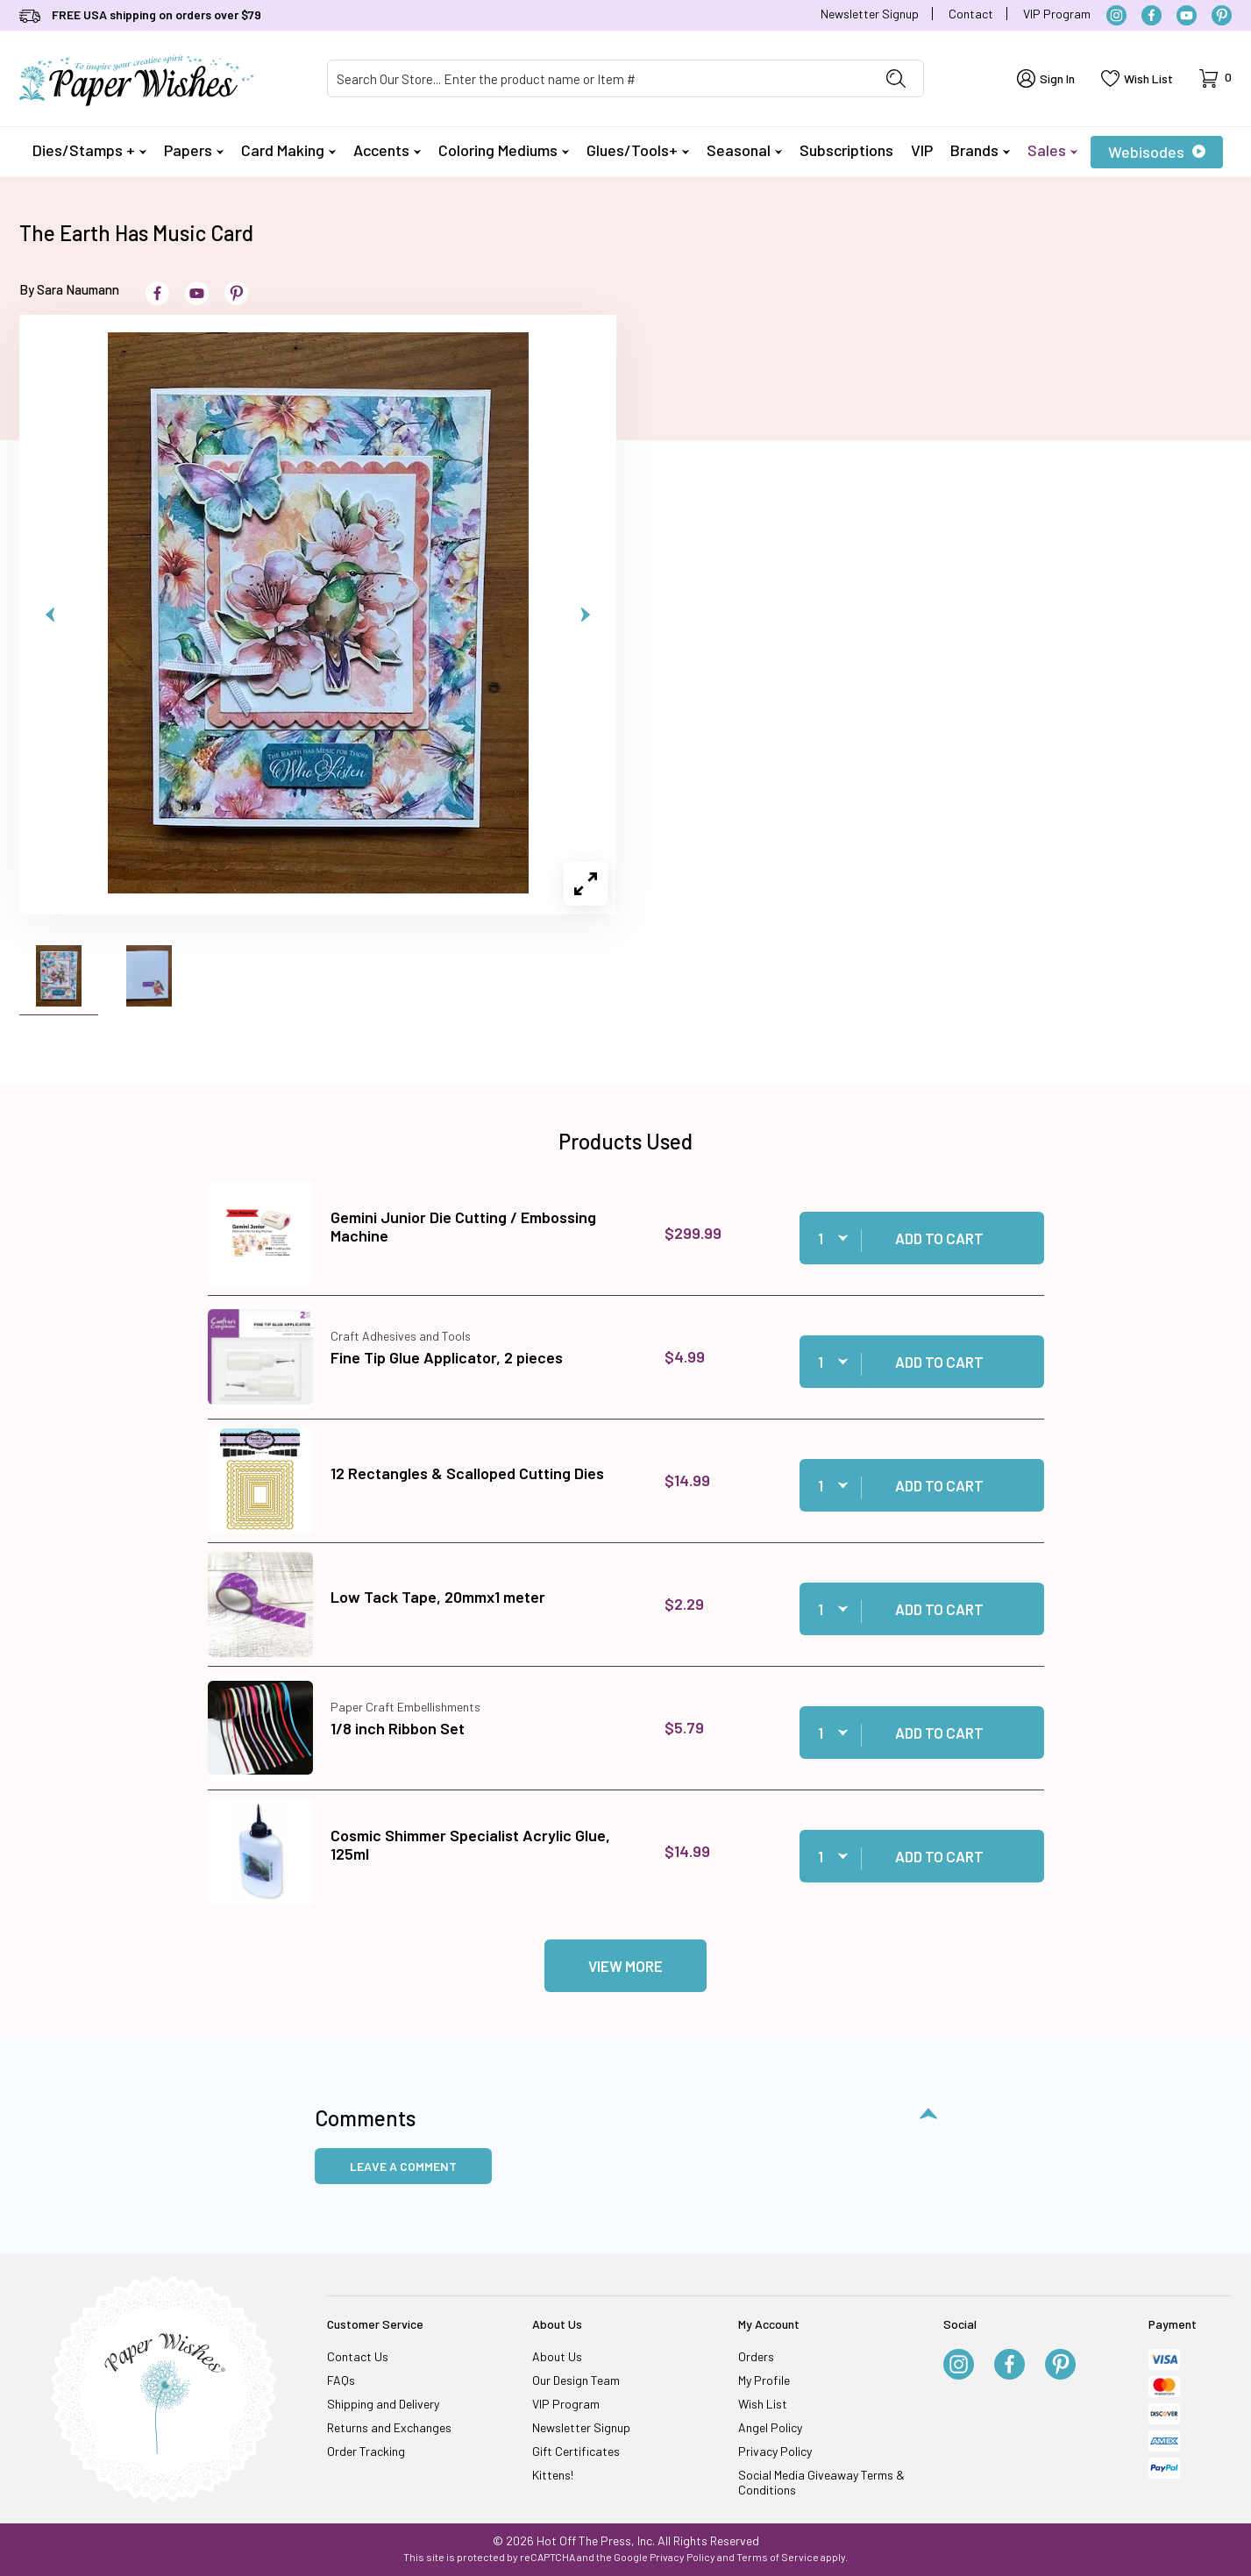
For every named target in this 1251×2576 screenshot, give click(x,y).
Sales (1052, 150)
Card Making (288, 150)
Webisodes (1156, 151)
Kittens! (552, 2474)
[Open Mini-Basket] (1215, 78)
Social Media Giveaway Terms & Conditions (821, 2482)
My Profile (764, 2380)
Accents (387, 150)
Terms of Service (777, 2557)
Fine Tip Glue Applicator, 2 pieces (447, 1357)
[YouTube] (1186, 15)
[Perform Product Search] (896, 78)
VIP (922, 150)
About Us (557, 2356)
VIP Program (1057, 13)
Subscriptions (846, 150)
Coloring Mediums (503, 150)
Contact (971, 13)
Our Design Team (576, 2380)
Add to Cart (939, 1238)
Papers (194, 150)
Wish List (762, 2403)
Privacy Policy (775, 2451)
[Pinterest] (1222, 15)
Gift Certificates (576, 2451)
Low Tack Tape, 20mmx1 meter (438, 1596)
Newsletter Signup (870, 13)
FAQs (341, 2380)
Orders (756, 2356)
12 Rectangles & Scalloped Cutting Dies (467, 1473)
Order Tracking (366, 2451)
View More (625, 1966)
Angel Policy (770, 2427)
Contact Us (357, 2356)
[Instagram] (1116, 15)
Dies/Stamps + (89, 150)
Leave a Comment (403, 2166)
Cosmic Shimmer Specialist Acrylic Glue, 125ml (470, 1844)
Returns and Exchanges (389, 2427)
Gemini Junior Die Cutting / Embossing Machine (463, 1226)
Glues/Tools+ (637, 150)
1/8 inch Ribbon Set (398, 1728)
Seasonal (744, 150)
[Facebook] (1151, 15)
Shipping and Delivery (383, 2403)
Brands (980, 150)
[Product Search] (598, 78)
